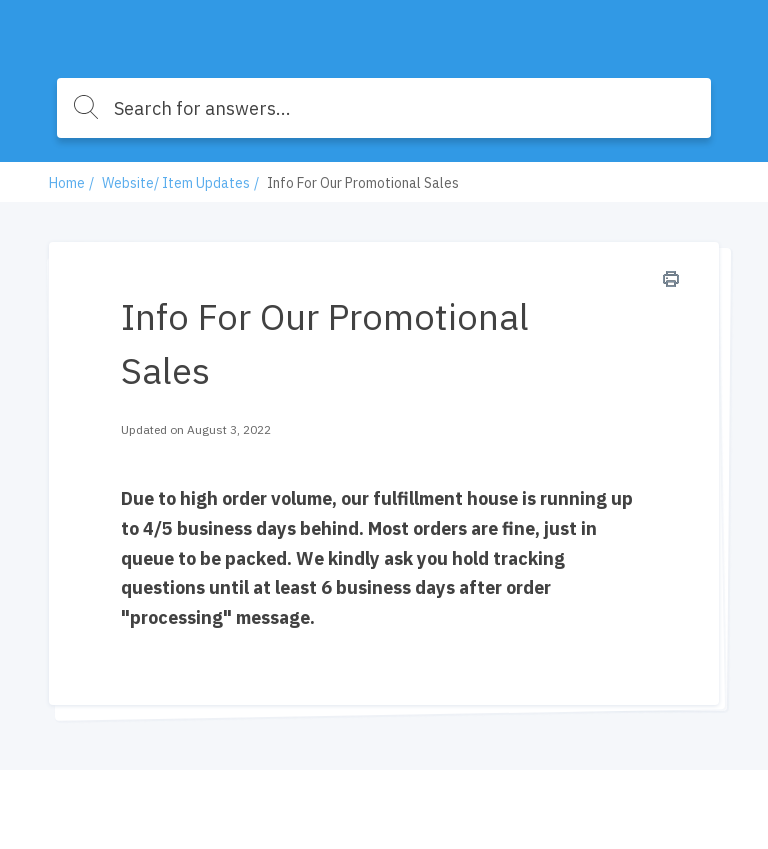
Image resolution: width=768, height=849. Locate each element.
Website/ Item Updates (176, 183)
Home (67, 183)
